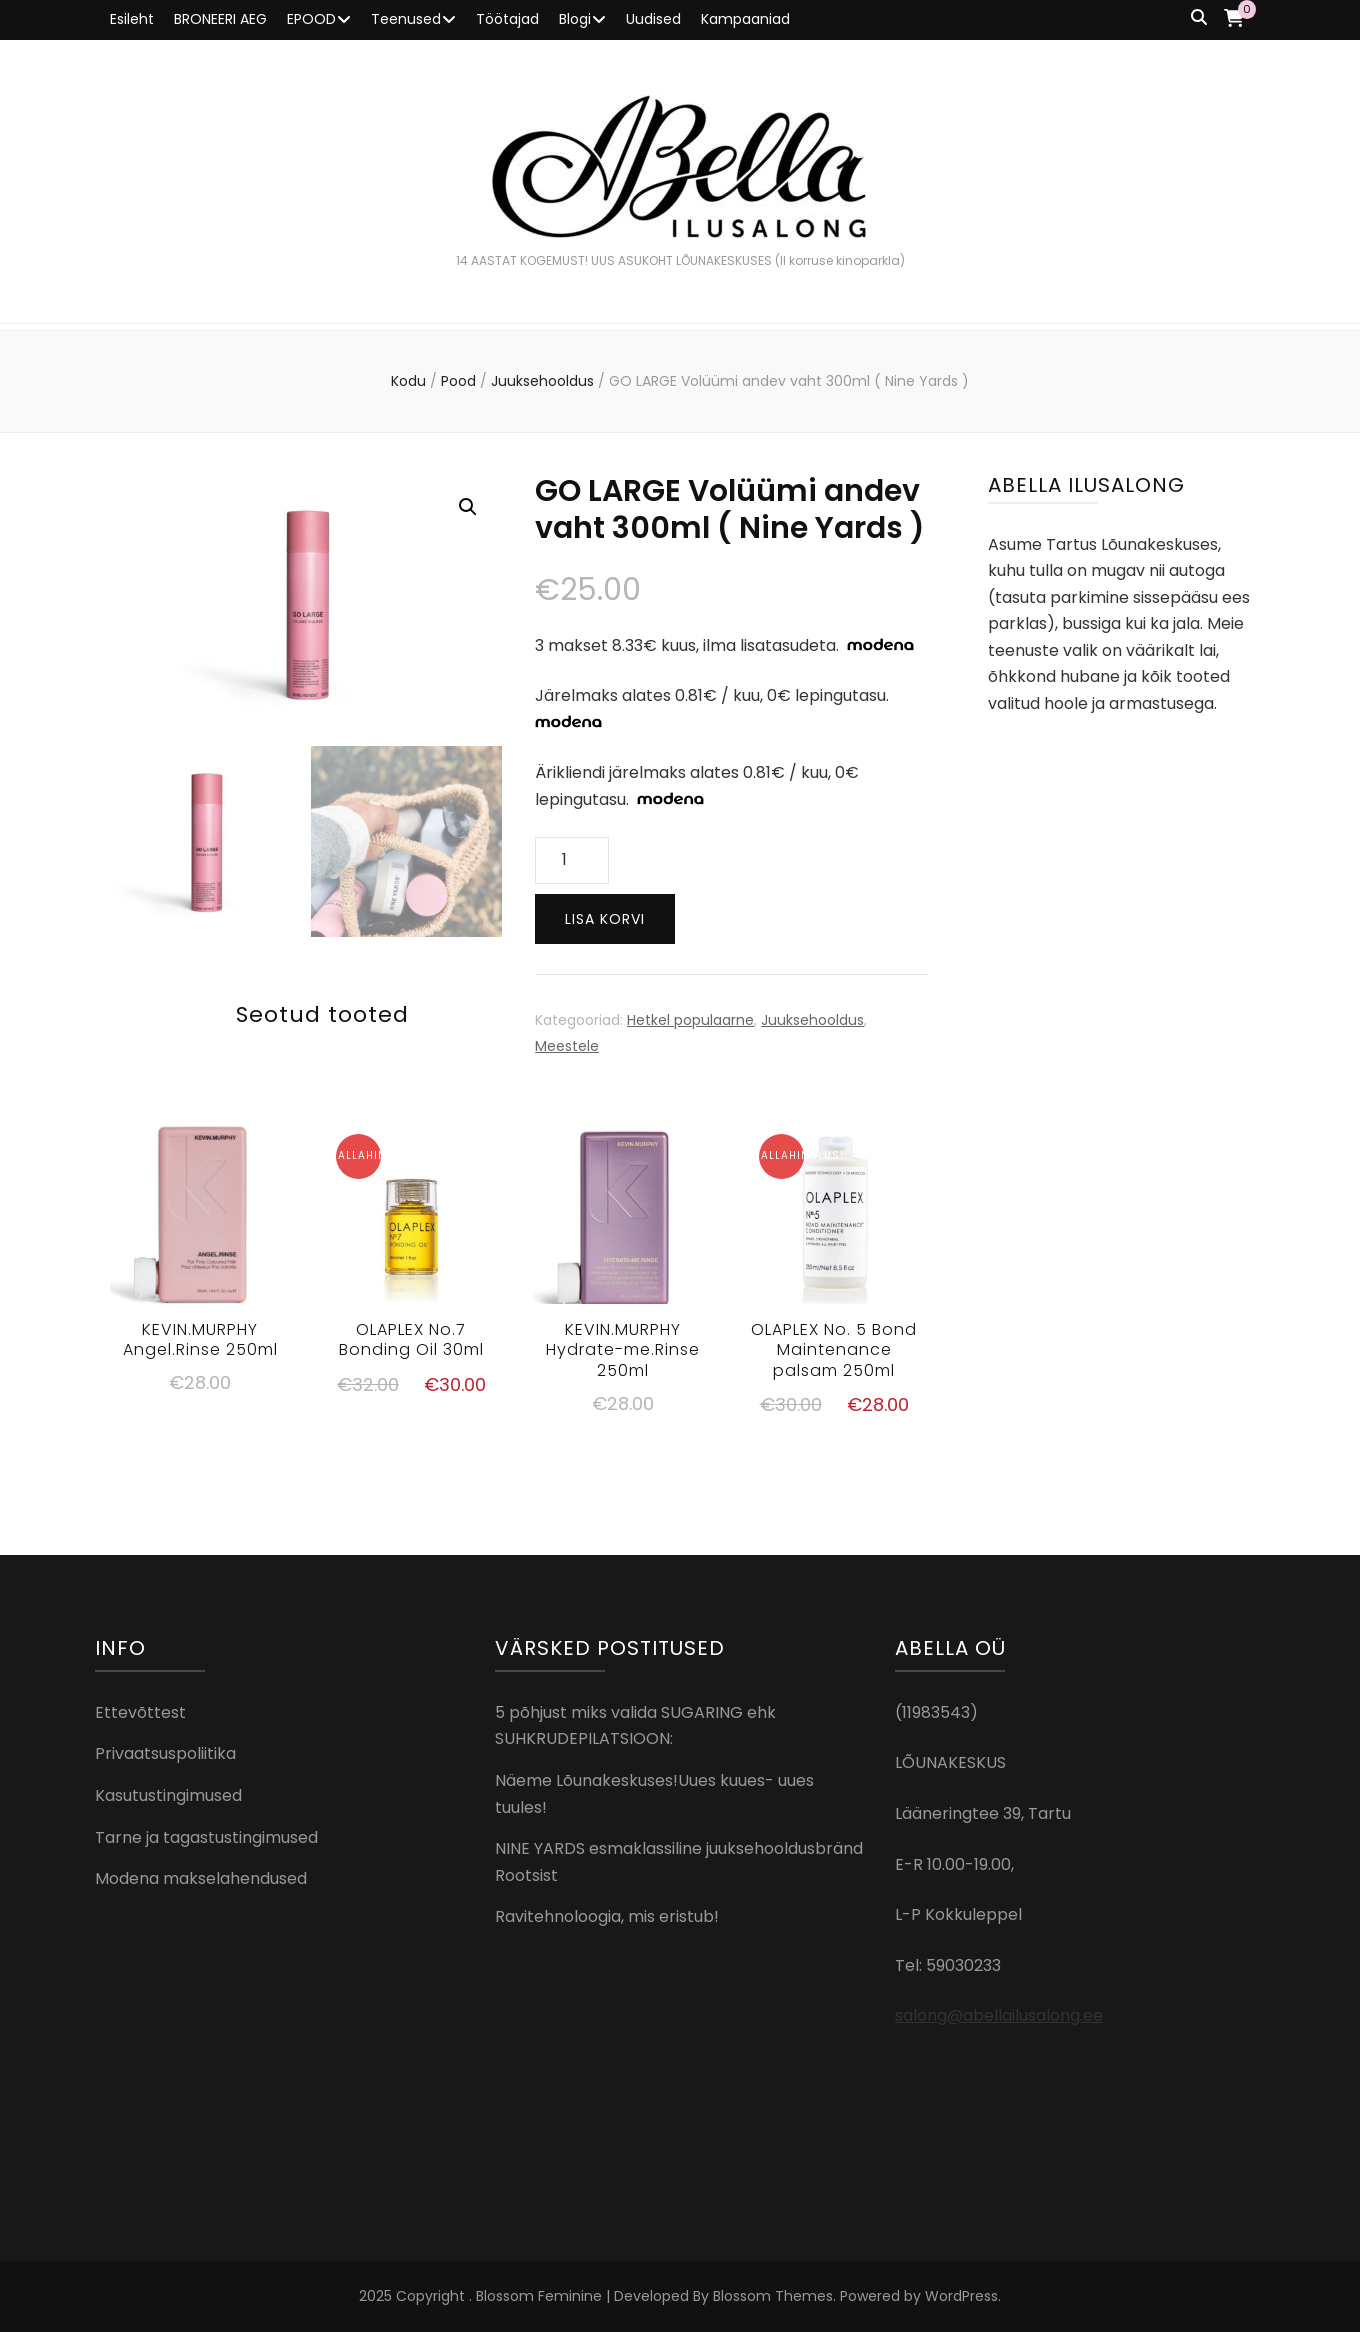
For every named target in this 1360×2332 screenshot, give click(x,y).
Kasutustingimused (168, 1795)
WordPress (961, 2296)
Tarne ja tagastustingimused (206, 1837)
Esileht (132, 19)
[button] (468, 507)
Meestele (567, 1046)
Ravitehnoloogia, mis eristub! (607, 1916)
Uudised (653, 19)
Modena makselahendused (201, 1878)
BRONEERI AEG (220, 19)
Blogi (575, 19)
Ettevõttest (140, 1712)
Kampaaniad (745, 19)
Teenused (406, 19)
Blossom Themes (773, 2296)
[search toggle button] (1199, 18)
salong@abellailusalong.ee (999, 2015)
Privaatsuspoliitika (165, 1753)
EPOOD (311, 19)
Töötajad (507, 19)
